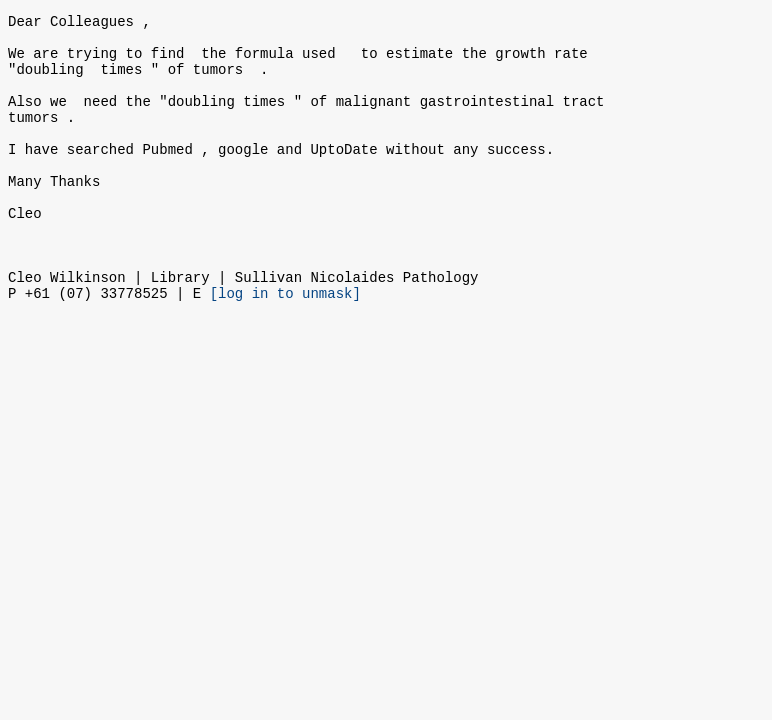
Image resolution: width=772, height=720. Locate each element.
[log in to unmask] (285, 346)
